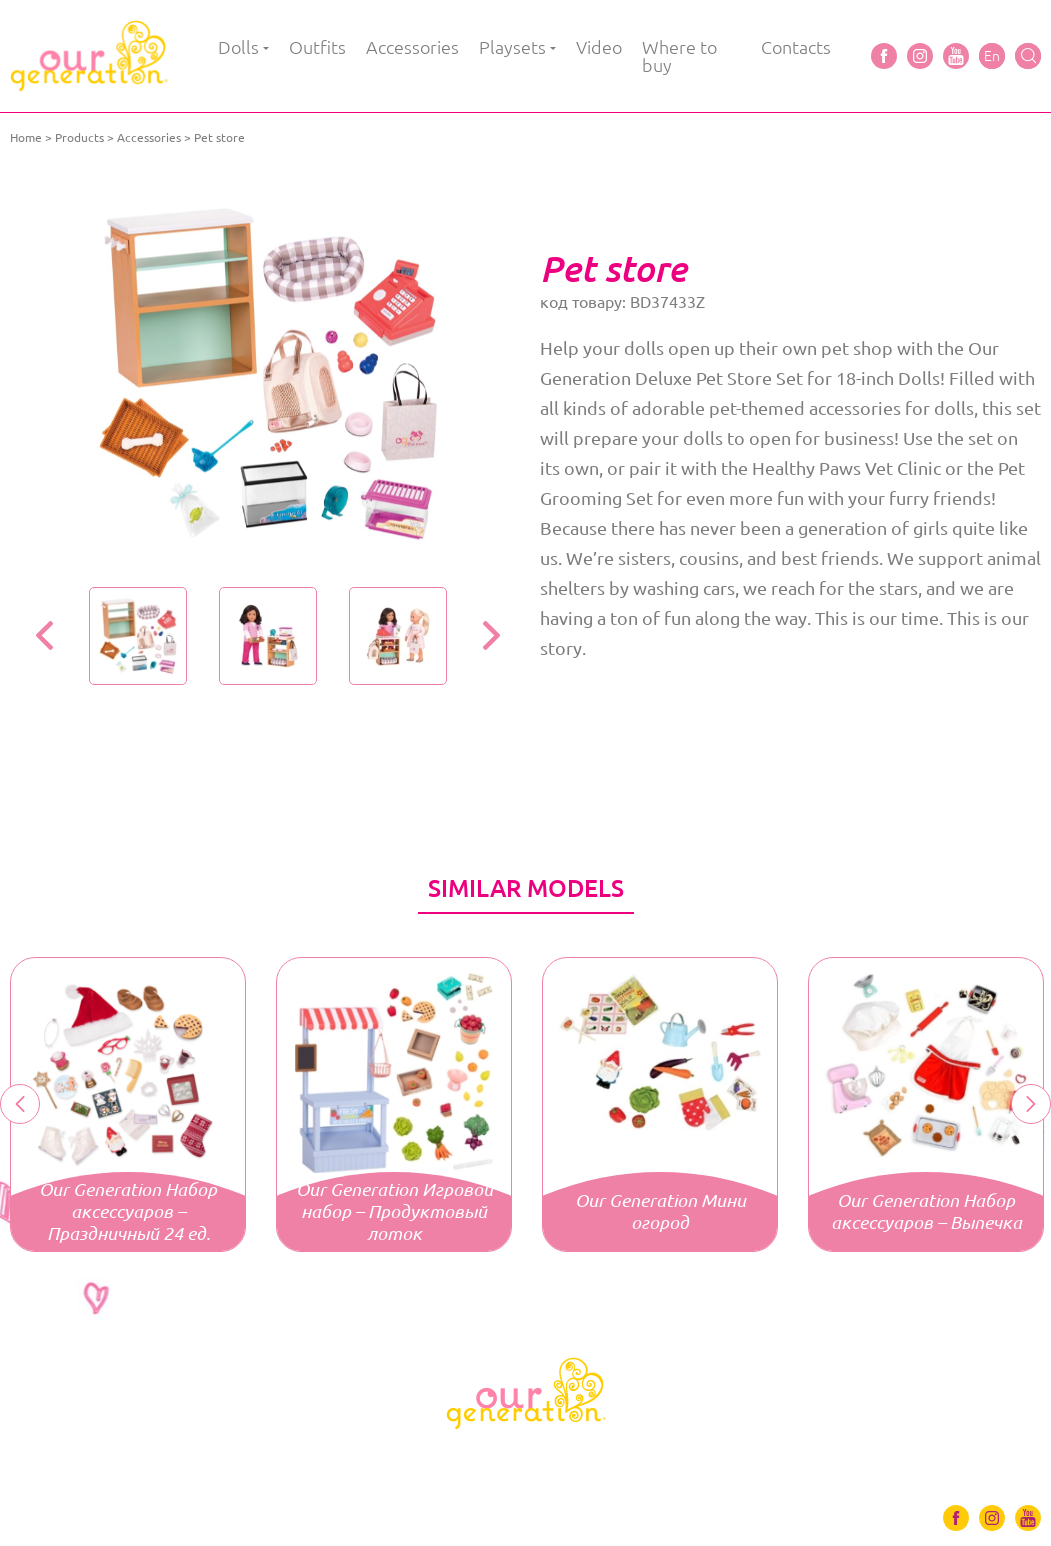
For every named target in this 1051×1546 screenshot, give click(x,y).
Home (26, 137)
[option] (268, 374)
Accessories (412, 47)
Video (599, 47)
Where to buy (679, 56)
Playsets (512, 47)
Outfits (317, 47)
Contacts (796, 47)
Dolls (238, 47)
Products (79, 137)
